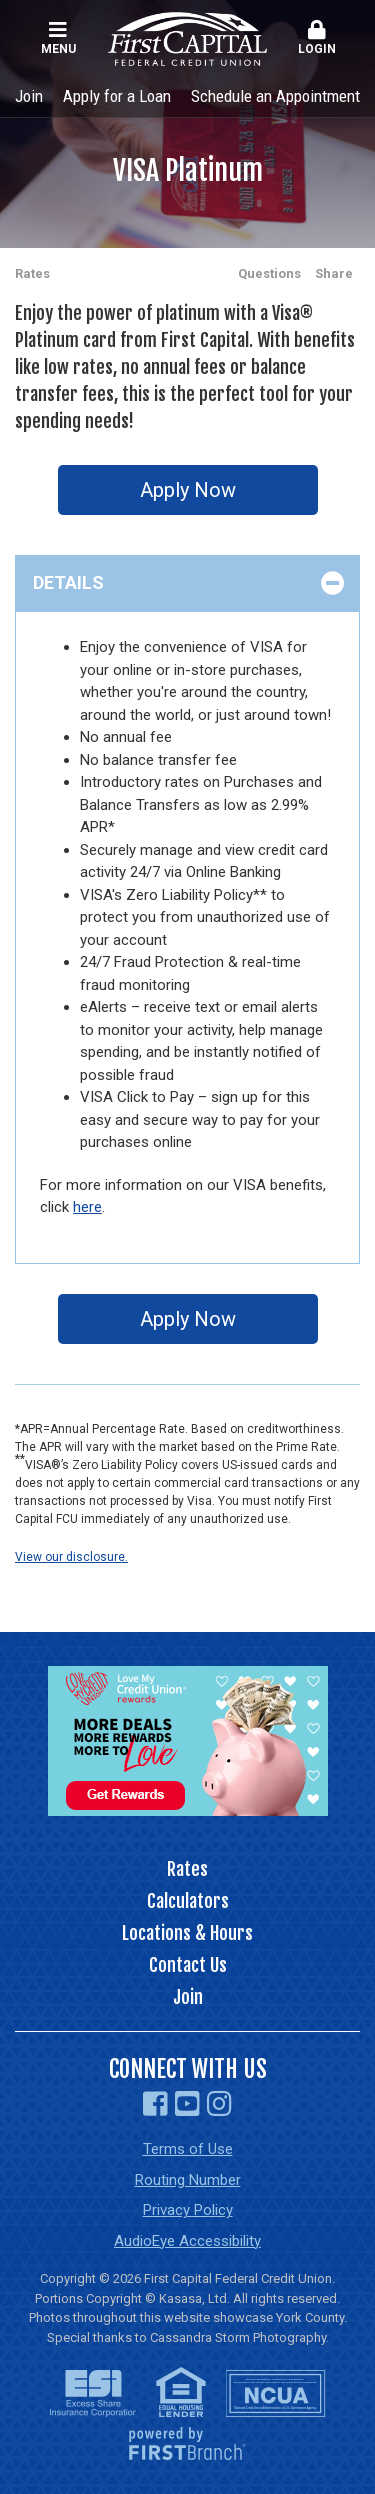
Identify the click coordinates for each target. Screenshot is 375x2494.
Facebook (155, 2104)
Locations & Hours (187, 1933)
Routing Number (188, 2180)
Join (29, 96)
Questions (269, 273)
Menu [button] (58, 38)
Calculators (188, 1901)
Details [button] (68, 582)
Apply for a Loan (117, 96)
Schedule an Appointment (275, 96)
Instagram (219, 2104)
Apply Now (188, 490)
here (87, 1207)
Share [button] (334, 273)
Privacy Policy (188, 2210)
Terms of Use (188, 2149)
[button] (317, 39)
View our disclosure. (71, 1557)
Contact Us (188, 1965)
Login (317, 38)
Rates (32, 273)
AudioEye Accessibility (187, 2241)
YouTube (187, 2104)
